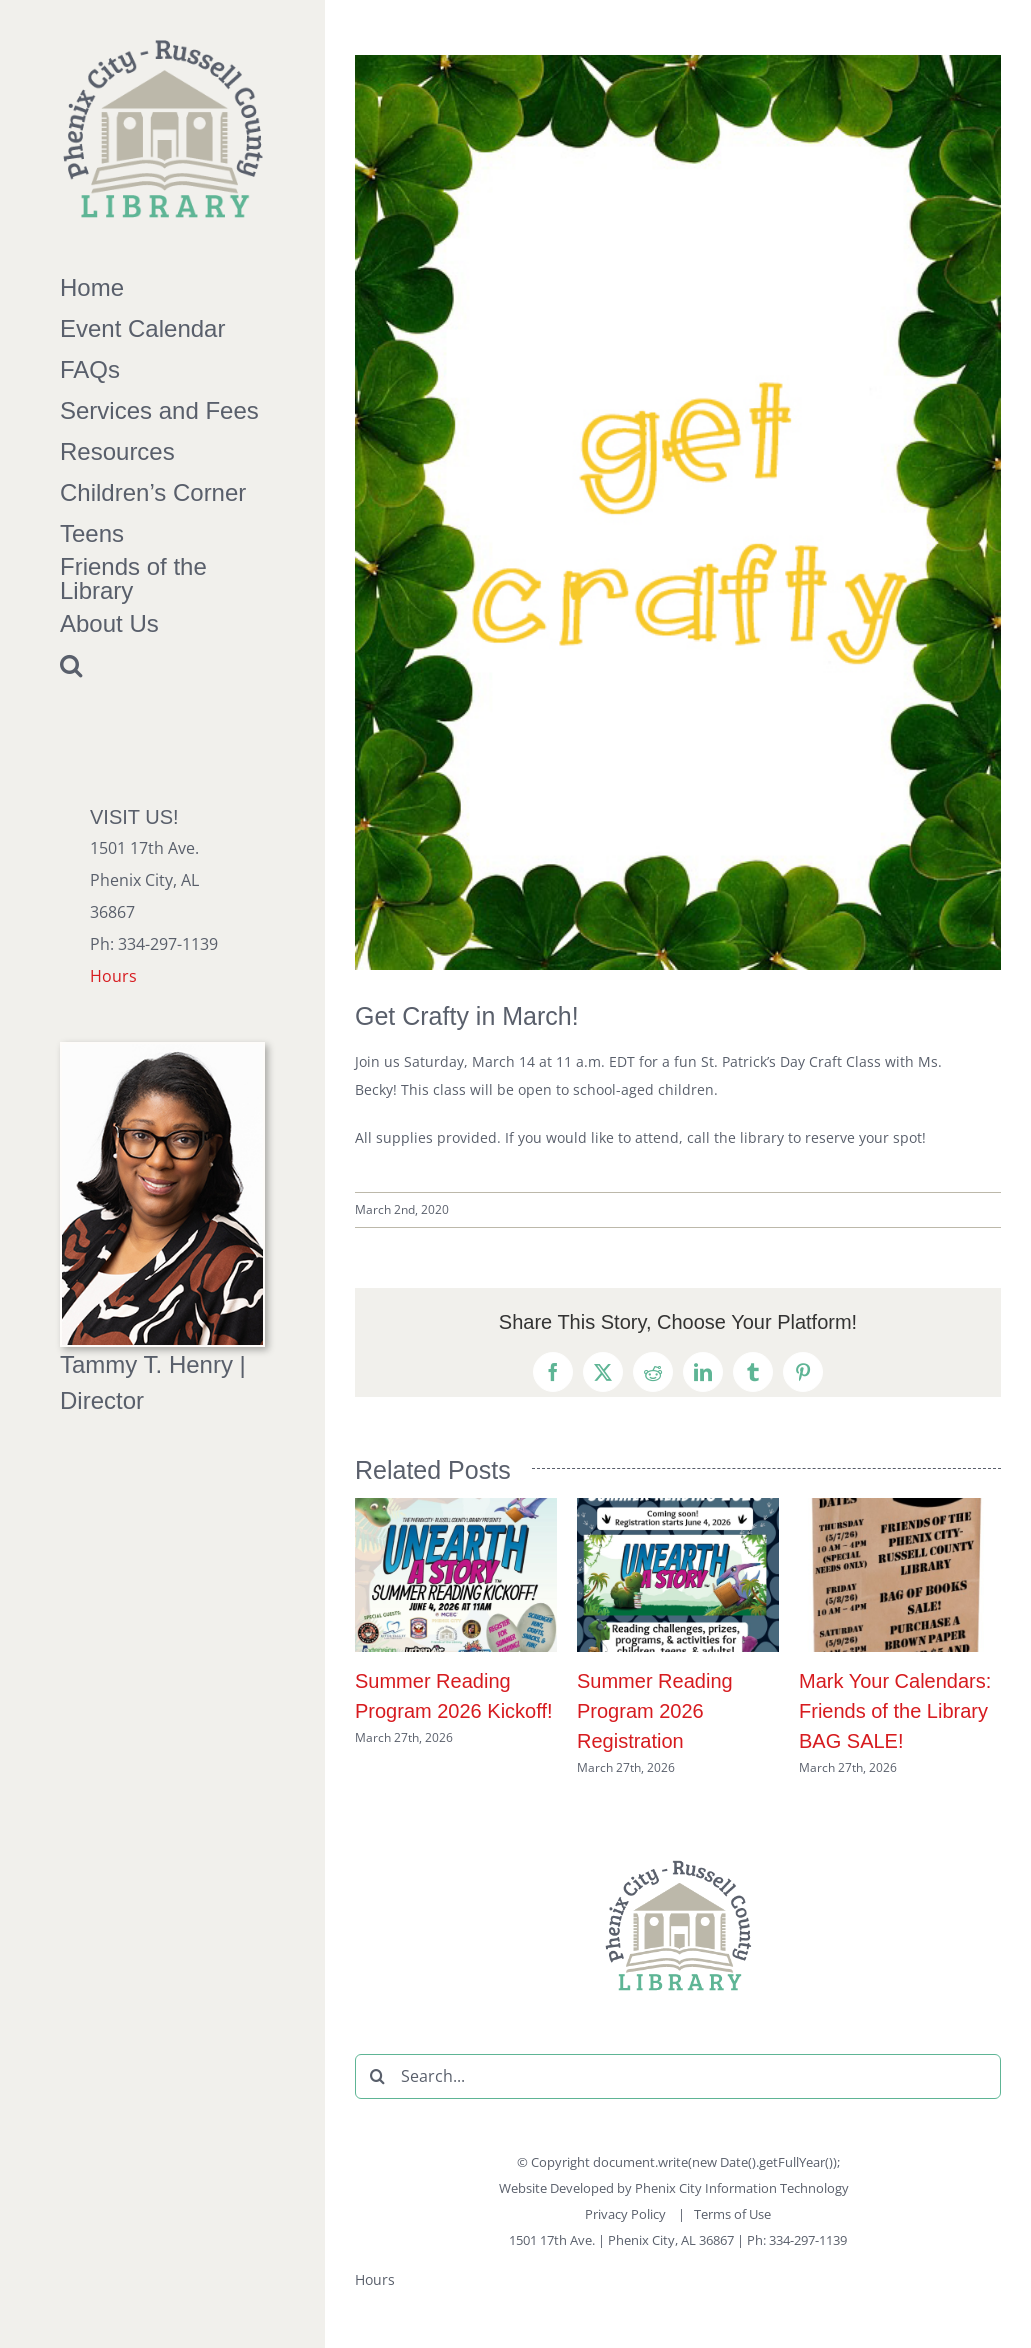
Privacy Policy (627, 2214)
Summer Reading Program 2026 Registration (655, 1711)
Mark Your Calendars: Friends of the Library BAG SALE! (895, 1711)
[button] (162, 665)
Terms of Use (732, 2214)
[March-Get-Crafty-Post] (678, 512)
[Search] (377, 2076)
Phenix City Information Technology (742, 2188)
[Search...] (678, 2076)
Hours (113, 976)
